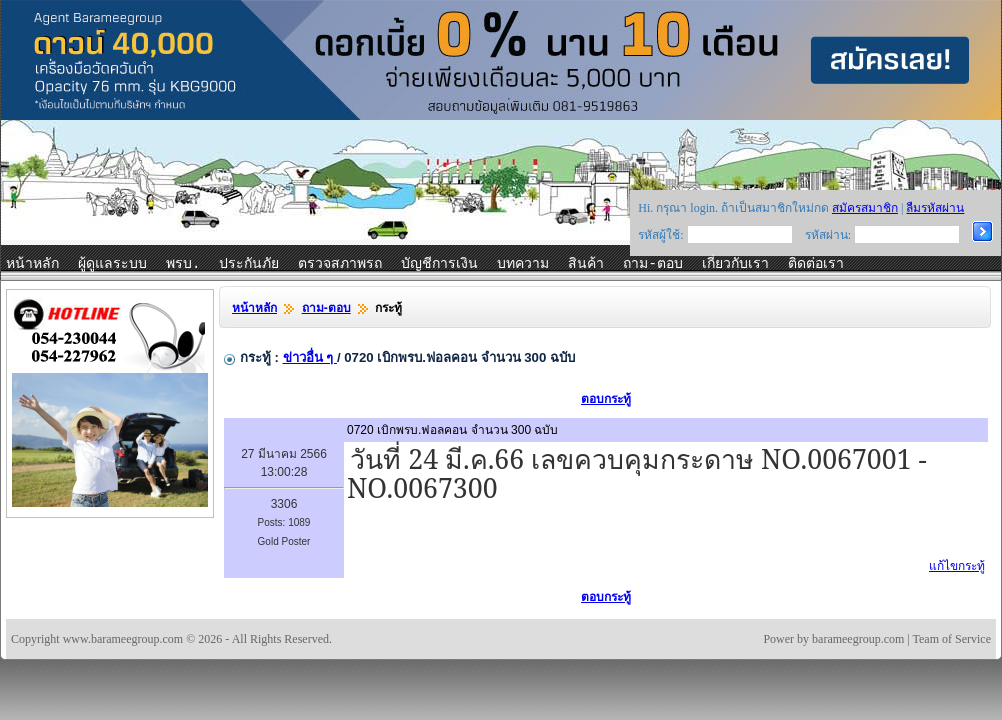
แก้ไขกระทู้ (957, 566)
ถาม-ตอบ (652, 264)
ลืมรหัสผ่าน (935, 208)
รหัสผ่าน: (828, 235)
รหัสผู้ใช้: (660, 235)
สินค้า (586, 264)
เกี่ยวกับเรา (735, 264)
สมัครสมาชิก (865, 208)
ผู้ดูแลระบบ (112, 264)
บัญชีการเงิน (439, 264)
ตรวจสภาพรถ (340, 264)
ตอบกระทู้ (606, 399)
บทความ (523, 264)
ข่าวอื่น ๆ (310, 357)
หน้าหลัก (32, 264)
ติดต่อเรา (816, 264)
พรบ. (183, 264)
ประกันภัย (249, 264)
